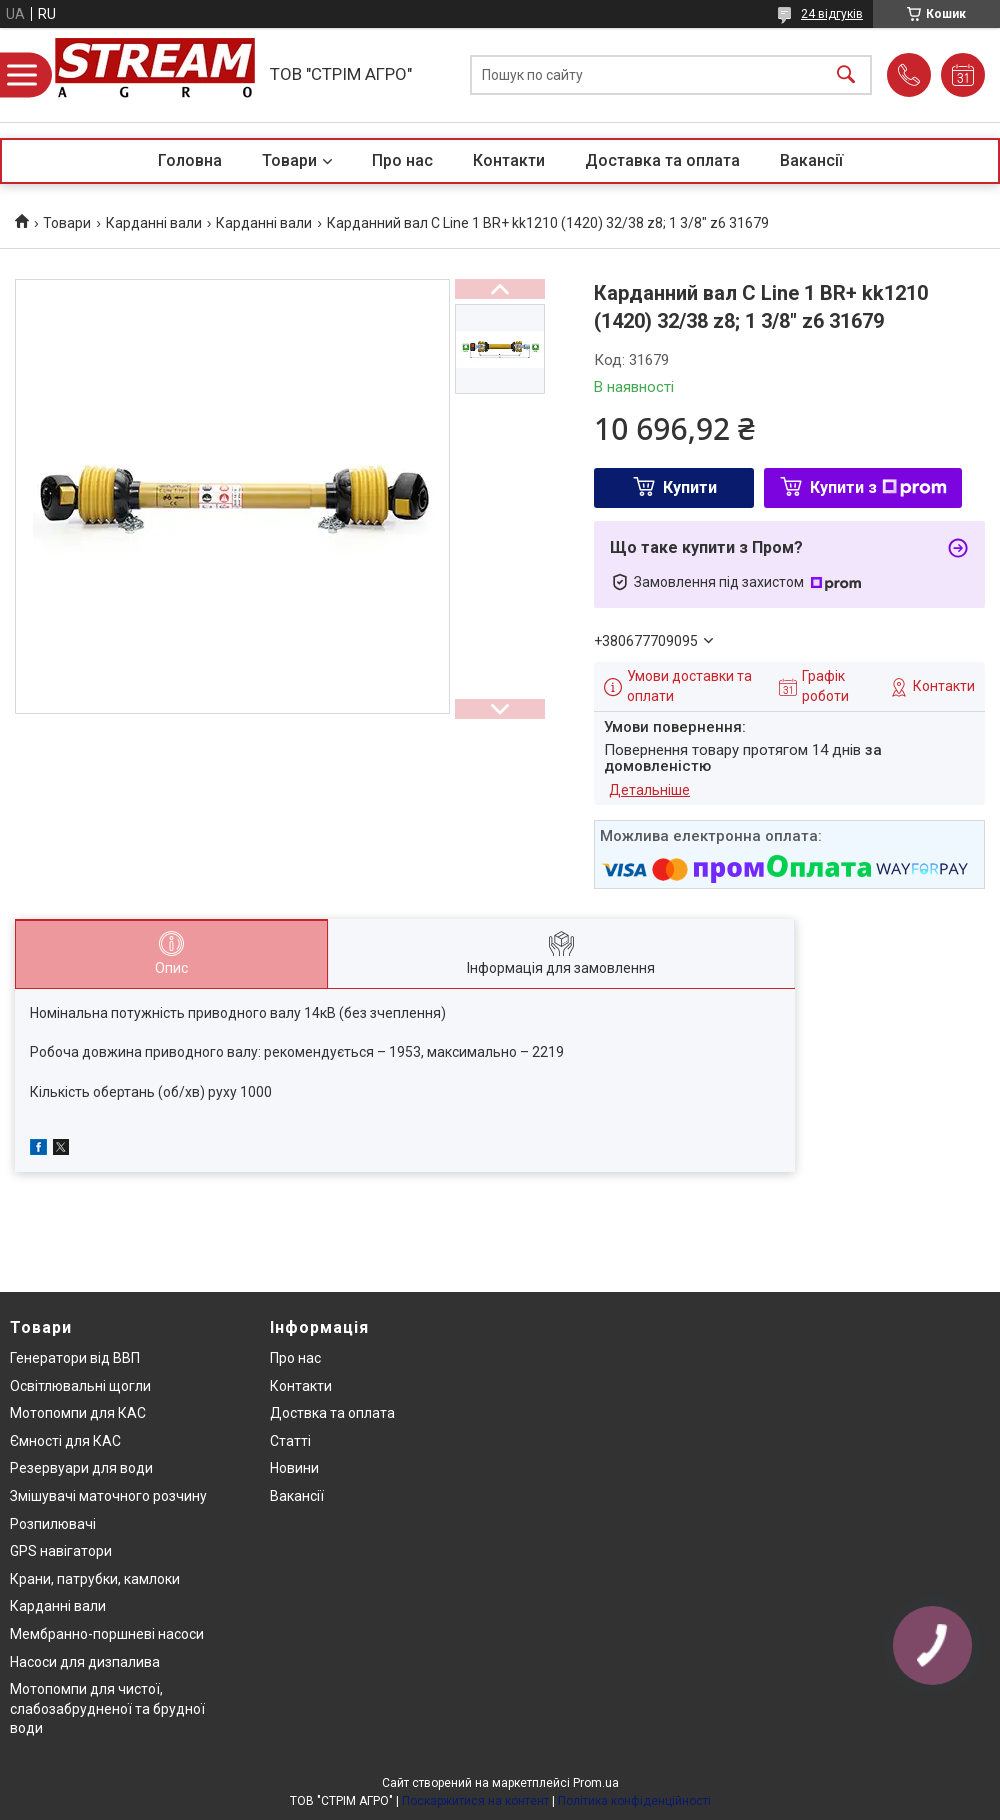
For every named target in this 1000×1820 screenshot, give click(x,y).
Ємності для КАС (65, 1441)
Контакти (509, 160)
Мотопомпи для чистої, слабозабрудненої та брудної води (107, 1708)
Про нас (402, 160)
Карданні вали (154, 223)
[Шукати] (846, 75)
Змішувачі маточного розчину (108, 1496)
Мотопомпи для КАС (78, 1413)
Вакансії (811, 160)
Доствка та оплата (332, 1413)
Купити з (878, 487)
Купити (690, 487)
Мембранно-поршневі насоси (107, 1634)
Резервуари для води (81, 1468)
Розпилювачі (53, 1524)
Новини (294, 1468)
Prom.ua (596, 1783)
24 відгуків (832, 14)
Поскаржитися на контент (475, 1801)
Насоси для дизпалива (85, 1662)
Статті (290, 1441)
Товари (289, 160)
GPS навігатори (61, 1551)
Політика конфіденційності (634, 1801)
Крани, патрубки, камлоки (95, 1579)
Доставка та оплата (662, 160)
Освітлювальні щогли (80, 1386)
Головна (190, 160)
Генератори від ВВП (75, 1358)
